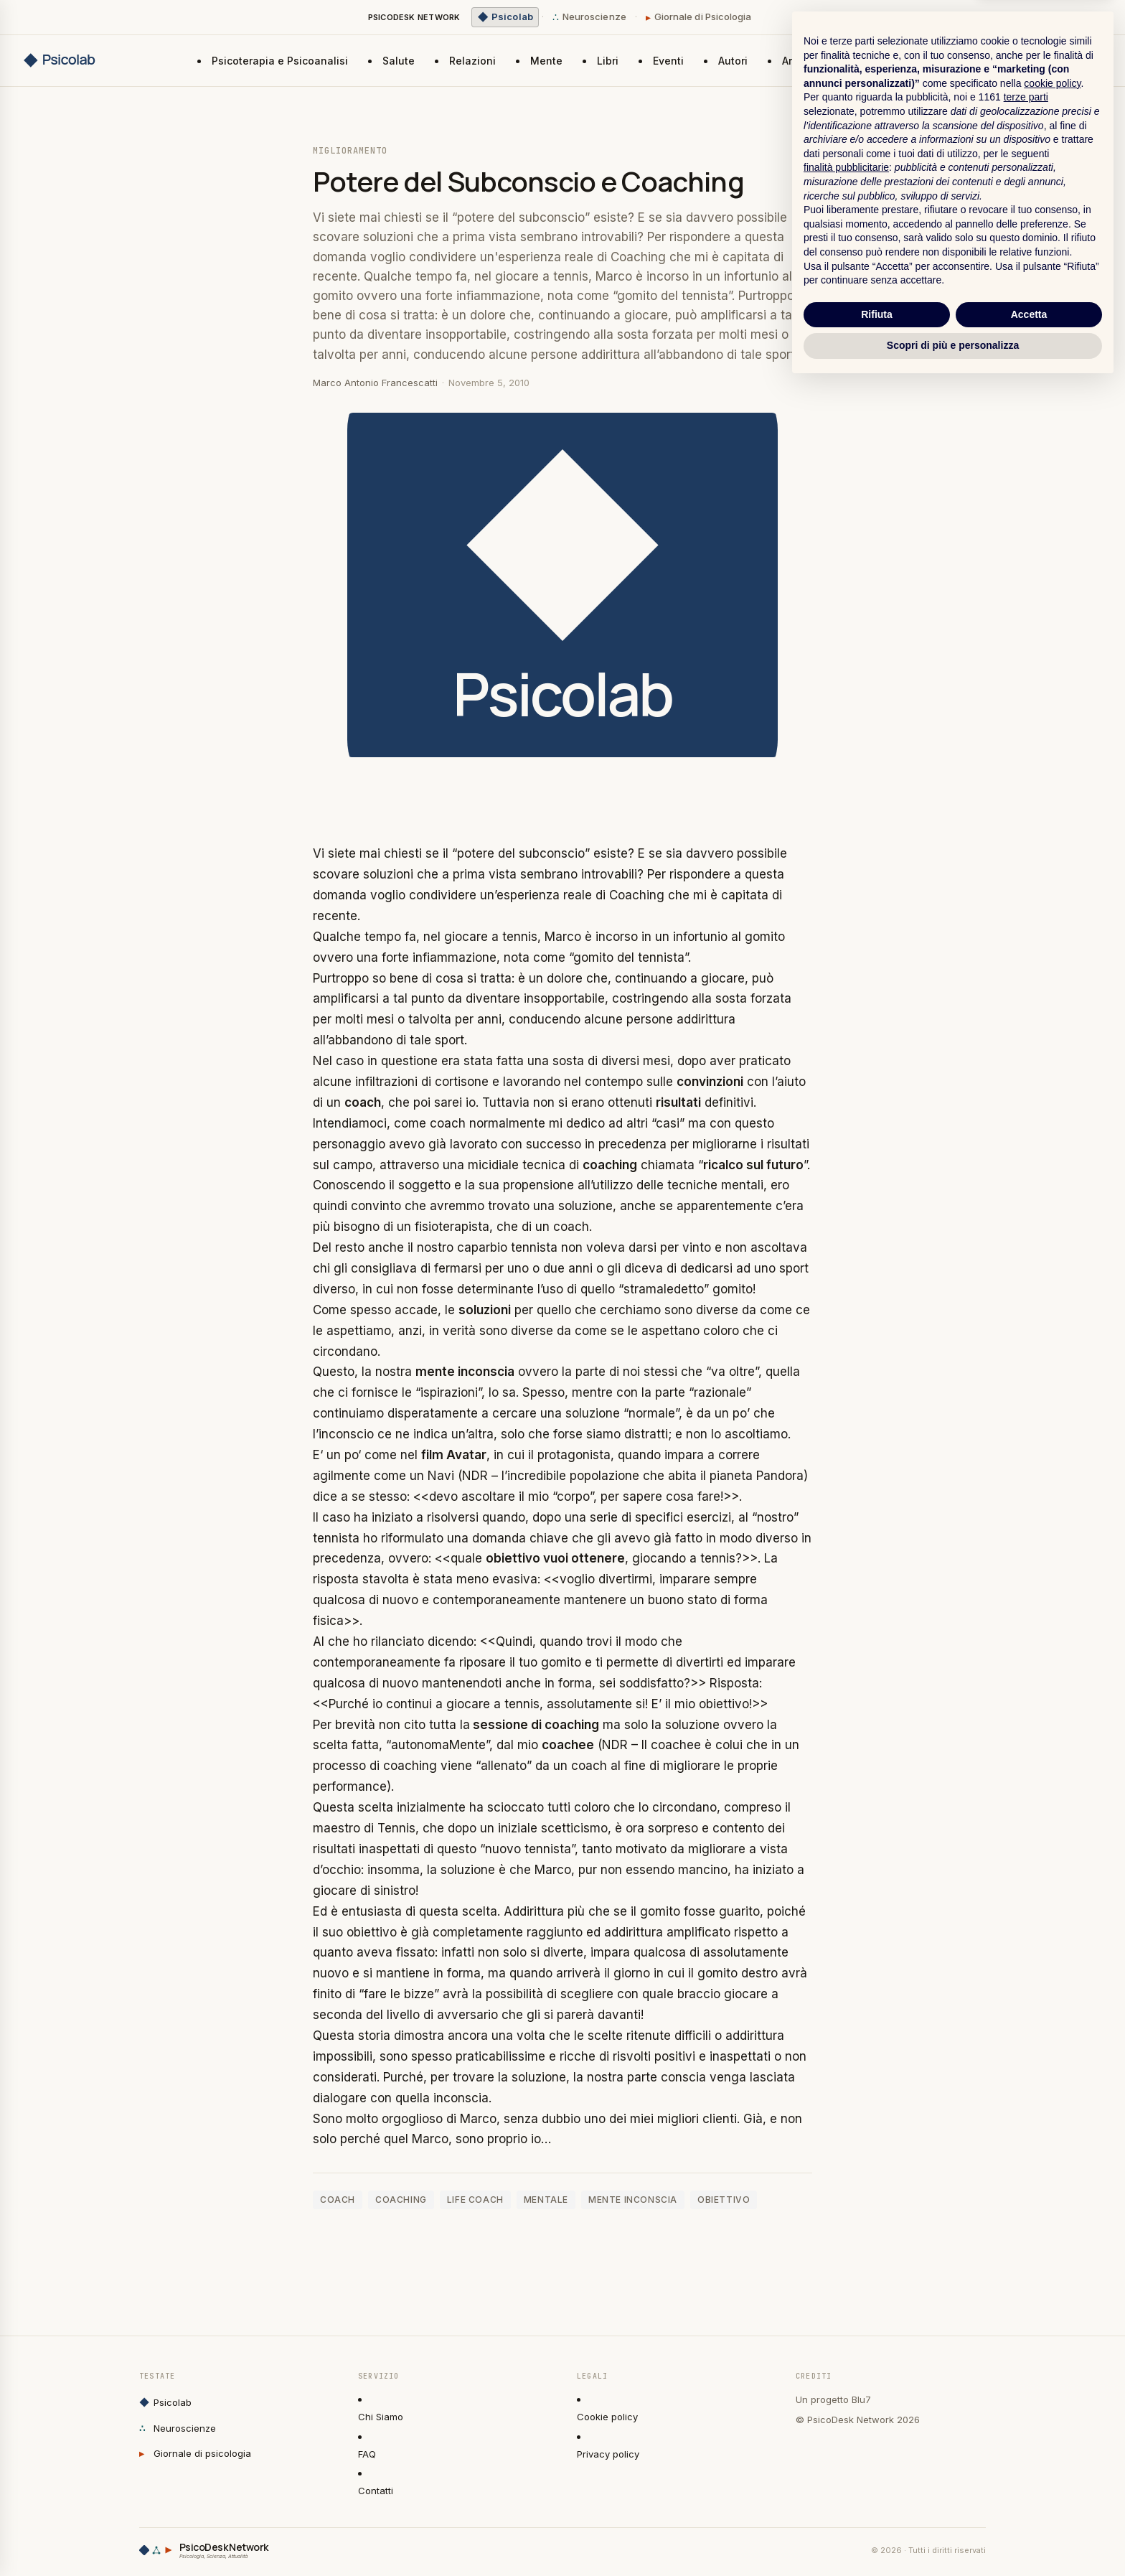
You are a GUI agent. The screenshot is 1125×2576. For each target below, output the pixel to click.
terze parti (1026, 2289)
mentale (546, 2199)
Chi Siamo (380, 2416)
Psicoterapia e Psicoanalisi (280, 61)
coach (337, 2199)
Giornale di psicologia (195, 2454)
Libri (607, 61)
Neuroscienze (589, 17)
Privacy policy (608, 2454)
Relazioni (472, 61)
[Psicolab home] (74, 60)
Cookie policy (607, 2416)
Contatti (375, 2490)
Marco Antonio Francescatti (375, 382)
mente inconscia (632, 2199)
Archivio (802, 61)
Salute (398, 61)
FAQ (367, 2454)
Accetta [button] (1029, 2505)
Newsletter (1065, 59)
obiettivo (723, 2199)
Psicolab (165, 2403)
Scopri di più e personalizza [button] (953, 2536)
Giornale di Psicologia (699, 17)
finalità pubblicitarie (846, 2358)
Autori (733, 61)
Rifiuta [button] (877, 2505)
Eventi (668, 61)
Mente (546, 61)
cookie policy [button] (1052, 2274)
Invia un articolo (955, 59)
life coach (475, 2199)
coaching (401, 2199)
